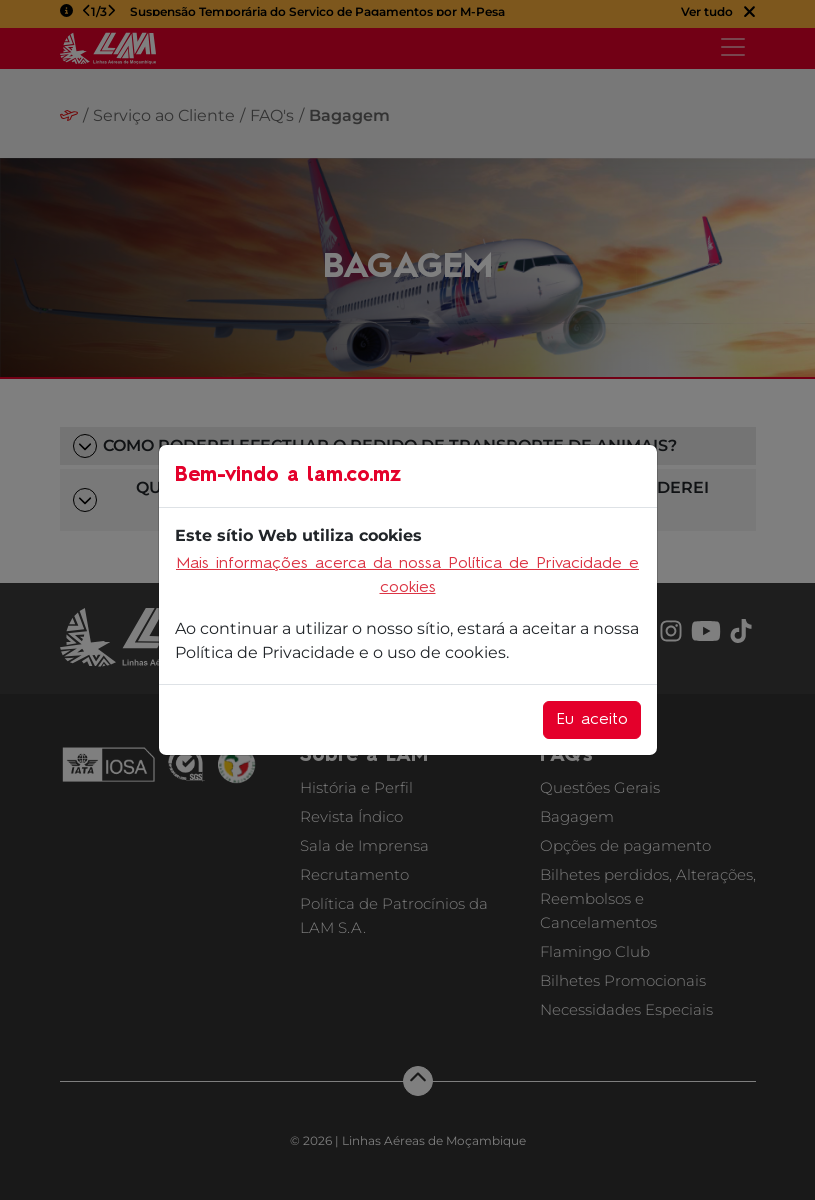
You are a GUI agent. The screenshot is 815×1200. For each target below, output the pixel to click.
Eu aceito (592, 720)
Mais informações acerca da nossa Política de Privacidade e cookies (407, 576)
